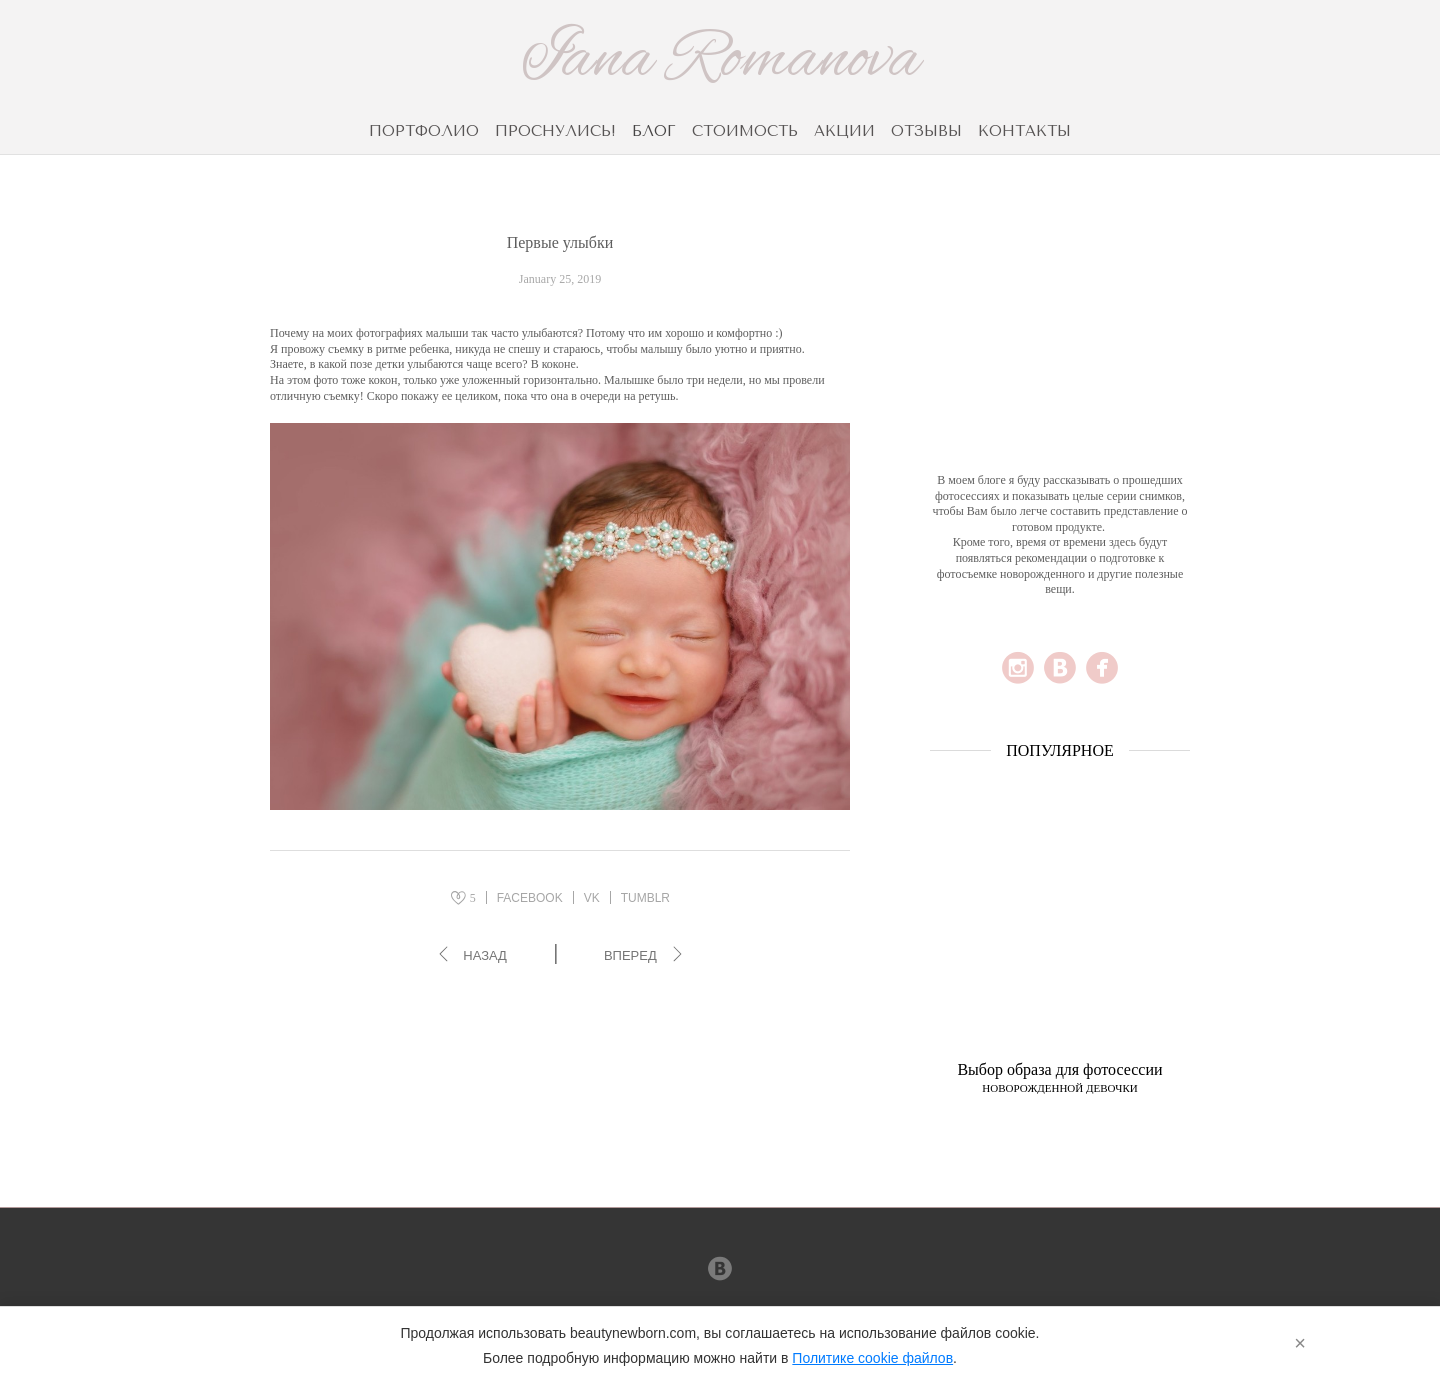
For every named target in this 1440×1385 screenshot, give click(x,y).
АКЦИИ (844, 131)
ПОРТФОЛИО (424, 131)
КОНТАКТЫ (1024, 131)
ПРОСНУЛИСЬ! (555, 131)
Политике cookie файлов (872, 1358)
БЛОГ (654, 131)
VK (592, 898)
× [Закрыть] (1300, 1343)
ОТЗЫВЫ (926, 131)
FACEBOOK (530, 898)
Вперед (630, 955)
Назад (485, 955)
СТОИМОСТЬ (745, 131)
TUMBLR (645, 898)
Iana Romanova (720, 61)
